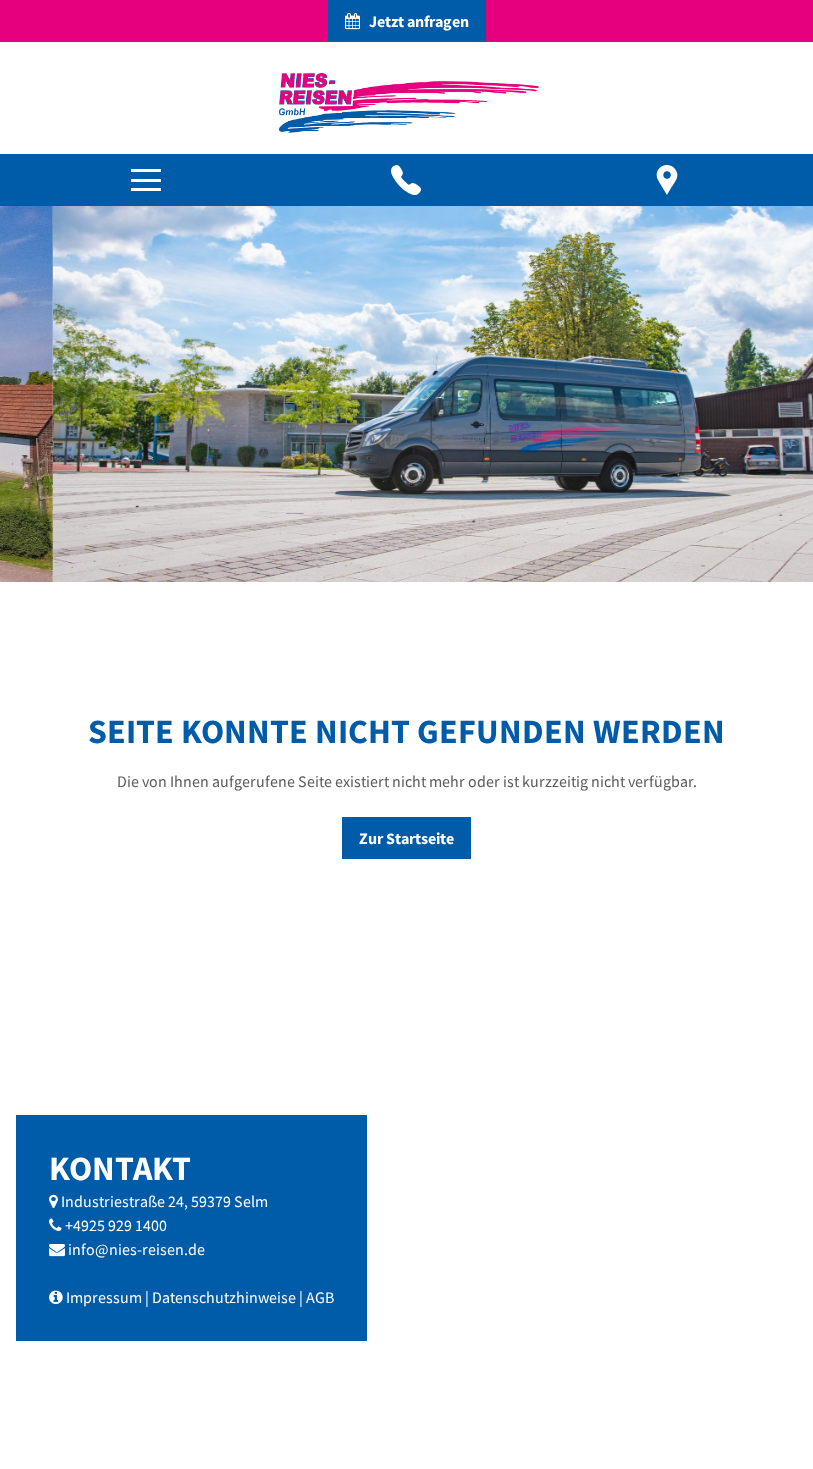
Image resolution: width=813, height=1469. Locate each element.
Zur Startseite (406, 838)
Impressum (104, 1297)
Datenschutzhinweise (224, 1297)
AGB (320, 1297)
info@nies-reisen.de (136, 1249)
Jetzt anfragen (407, 21)
